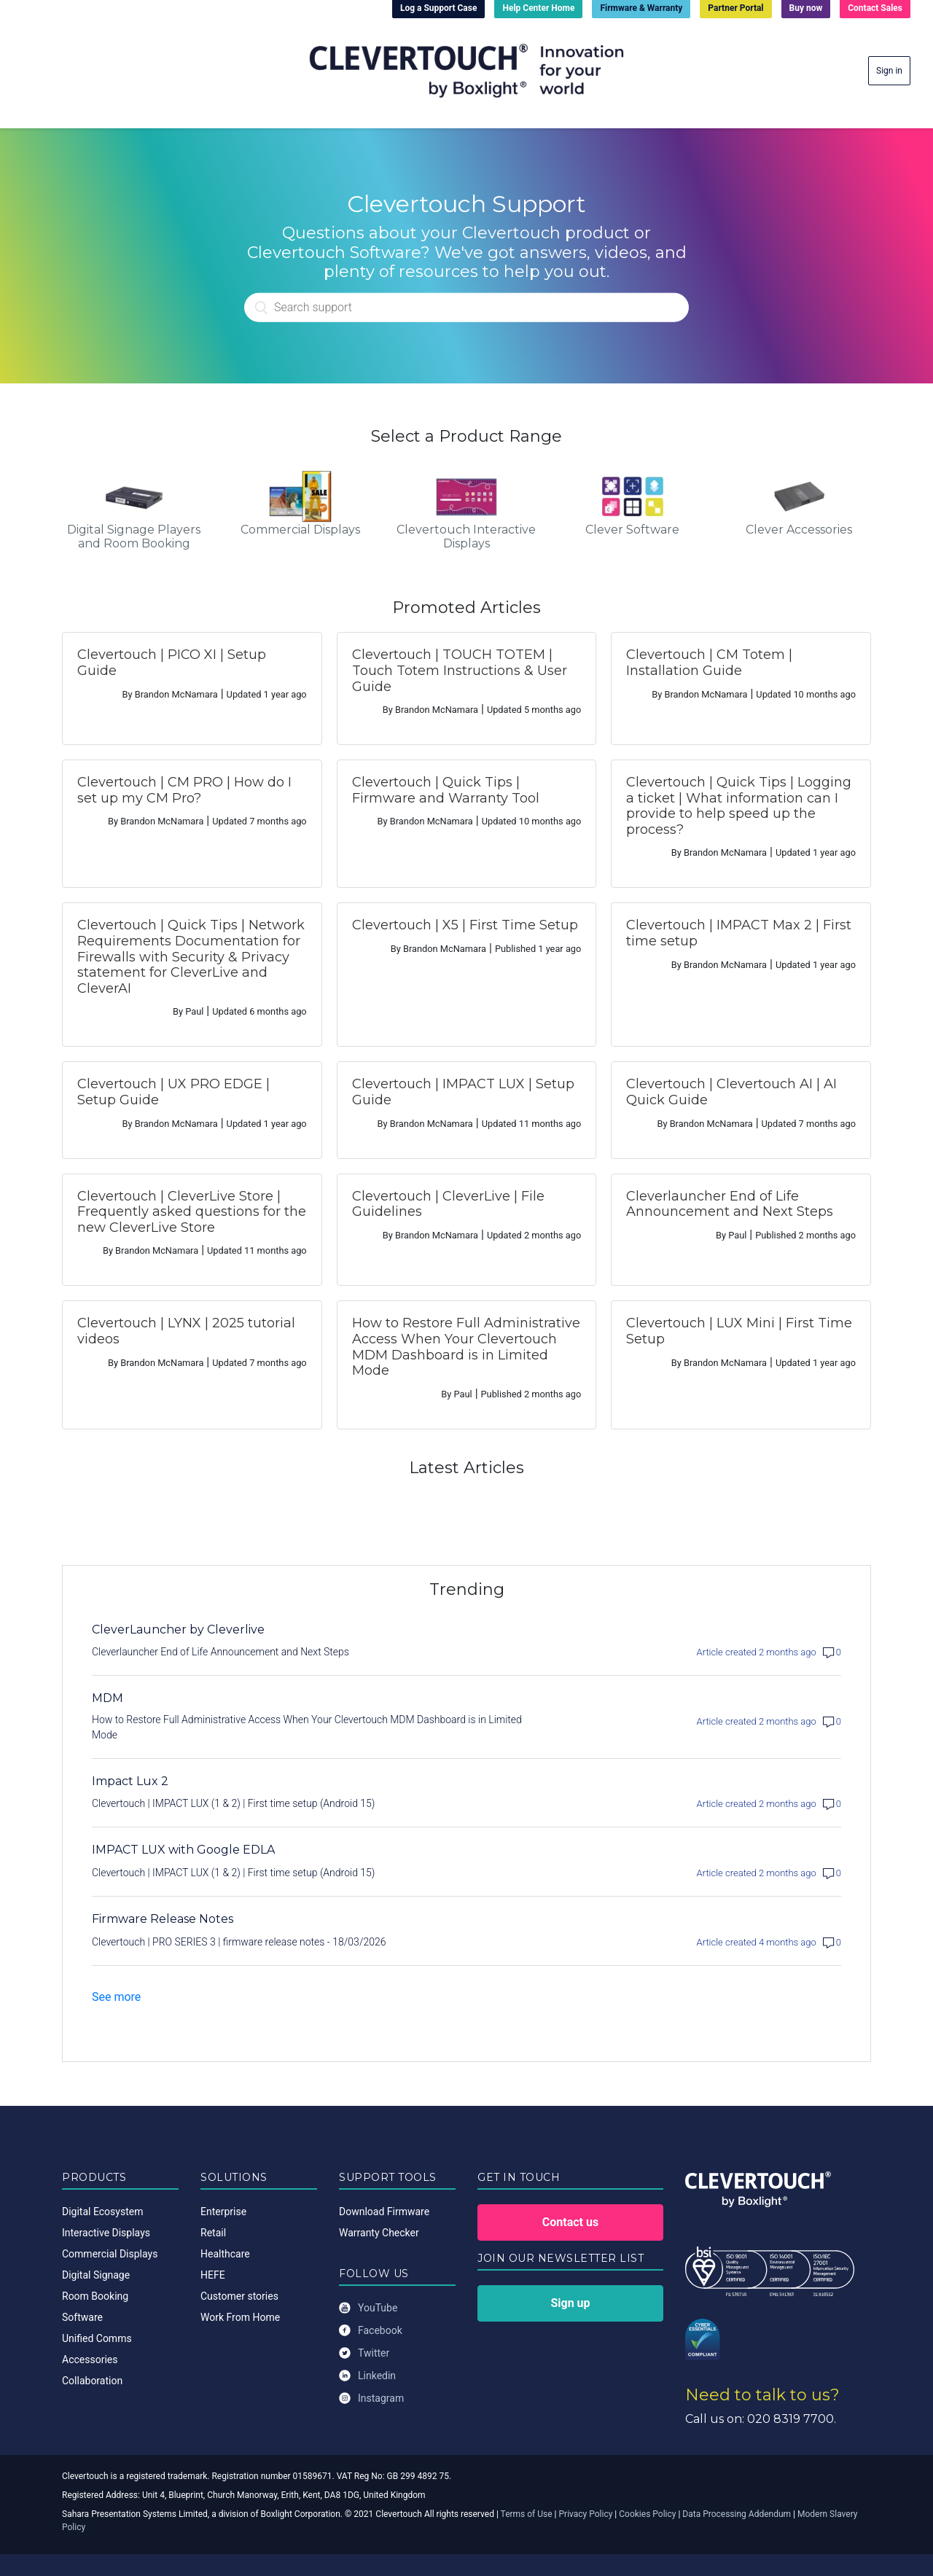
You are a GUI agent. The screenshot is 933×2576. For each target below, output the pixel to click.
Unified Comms (97, 2338)
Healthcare (225, 2254)
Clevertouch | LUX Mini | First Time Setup (739, 1331)
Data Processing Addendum (736, 2514)
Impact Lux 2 (130, 1781)
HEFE (212, 2275)
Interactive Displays (106, 2233)
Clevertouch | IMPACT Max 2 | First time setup (738, 933)
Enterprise (223, 2211)
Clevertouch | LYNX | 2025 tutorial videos (186, 1331)
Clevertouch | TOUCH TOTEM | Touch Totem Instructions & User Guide (459, 670)
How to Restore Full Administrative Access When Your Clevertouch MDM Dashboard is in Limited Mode (466, 1346)
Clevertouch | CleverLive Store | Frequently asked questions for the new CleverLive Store (191, 1212)
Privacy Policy (586, 2514)
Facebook (370, 2331)
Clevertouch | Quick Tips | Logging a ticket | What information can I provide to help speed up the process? (738, 806)
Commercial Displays (109, 2254)
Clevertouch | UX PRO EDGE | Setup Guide (173, 1092)
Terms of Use (527, 2514)
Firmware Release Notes (162, 1919)
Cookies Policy (647, 2514)
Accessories (89, 2359)
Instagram (371, 2398)
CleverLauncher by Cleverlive (178, 1629)
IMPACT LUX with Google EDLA (183, 1850)
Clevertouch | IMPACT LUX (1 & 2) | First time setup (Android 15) (233, 1803)
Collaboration (92, 2380)
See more (116, 1997)
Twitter (364, 2353)
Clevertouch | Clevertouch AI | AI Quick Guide (731, 1092)
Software (82, 2317)
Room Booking (95, 2296)
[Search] (466, 306)
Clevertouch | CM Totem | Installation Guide (709, 663)
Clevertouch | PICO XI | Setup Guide (171, 663)
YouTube (368, 2308)
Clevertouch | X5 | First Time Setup (465, 925)
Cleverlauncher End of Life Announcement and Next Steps (729, 1204)
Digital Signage (96, 2275)
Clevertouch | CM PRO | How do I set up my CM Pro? (184, 790)
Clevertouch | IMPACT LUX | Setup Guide (463, 1092)
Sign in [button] (889, 71)
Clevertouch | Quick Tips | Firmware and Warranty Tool (445, 790)
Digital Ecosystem (102, 2211)
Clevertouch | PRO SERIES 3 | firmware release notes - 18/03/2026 (239, 1942)
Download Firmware (384, 2211)
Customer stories (239, 2296)
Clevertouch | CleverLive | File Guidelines (448, 1204)
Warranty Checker (379, 2233)
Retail (213, 2233)
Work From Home (240, 2317)
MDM (107, 1698)
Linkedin (367, 2376)
